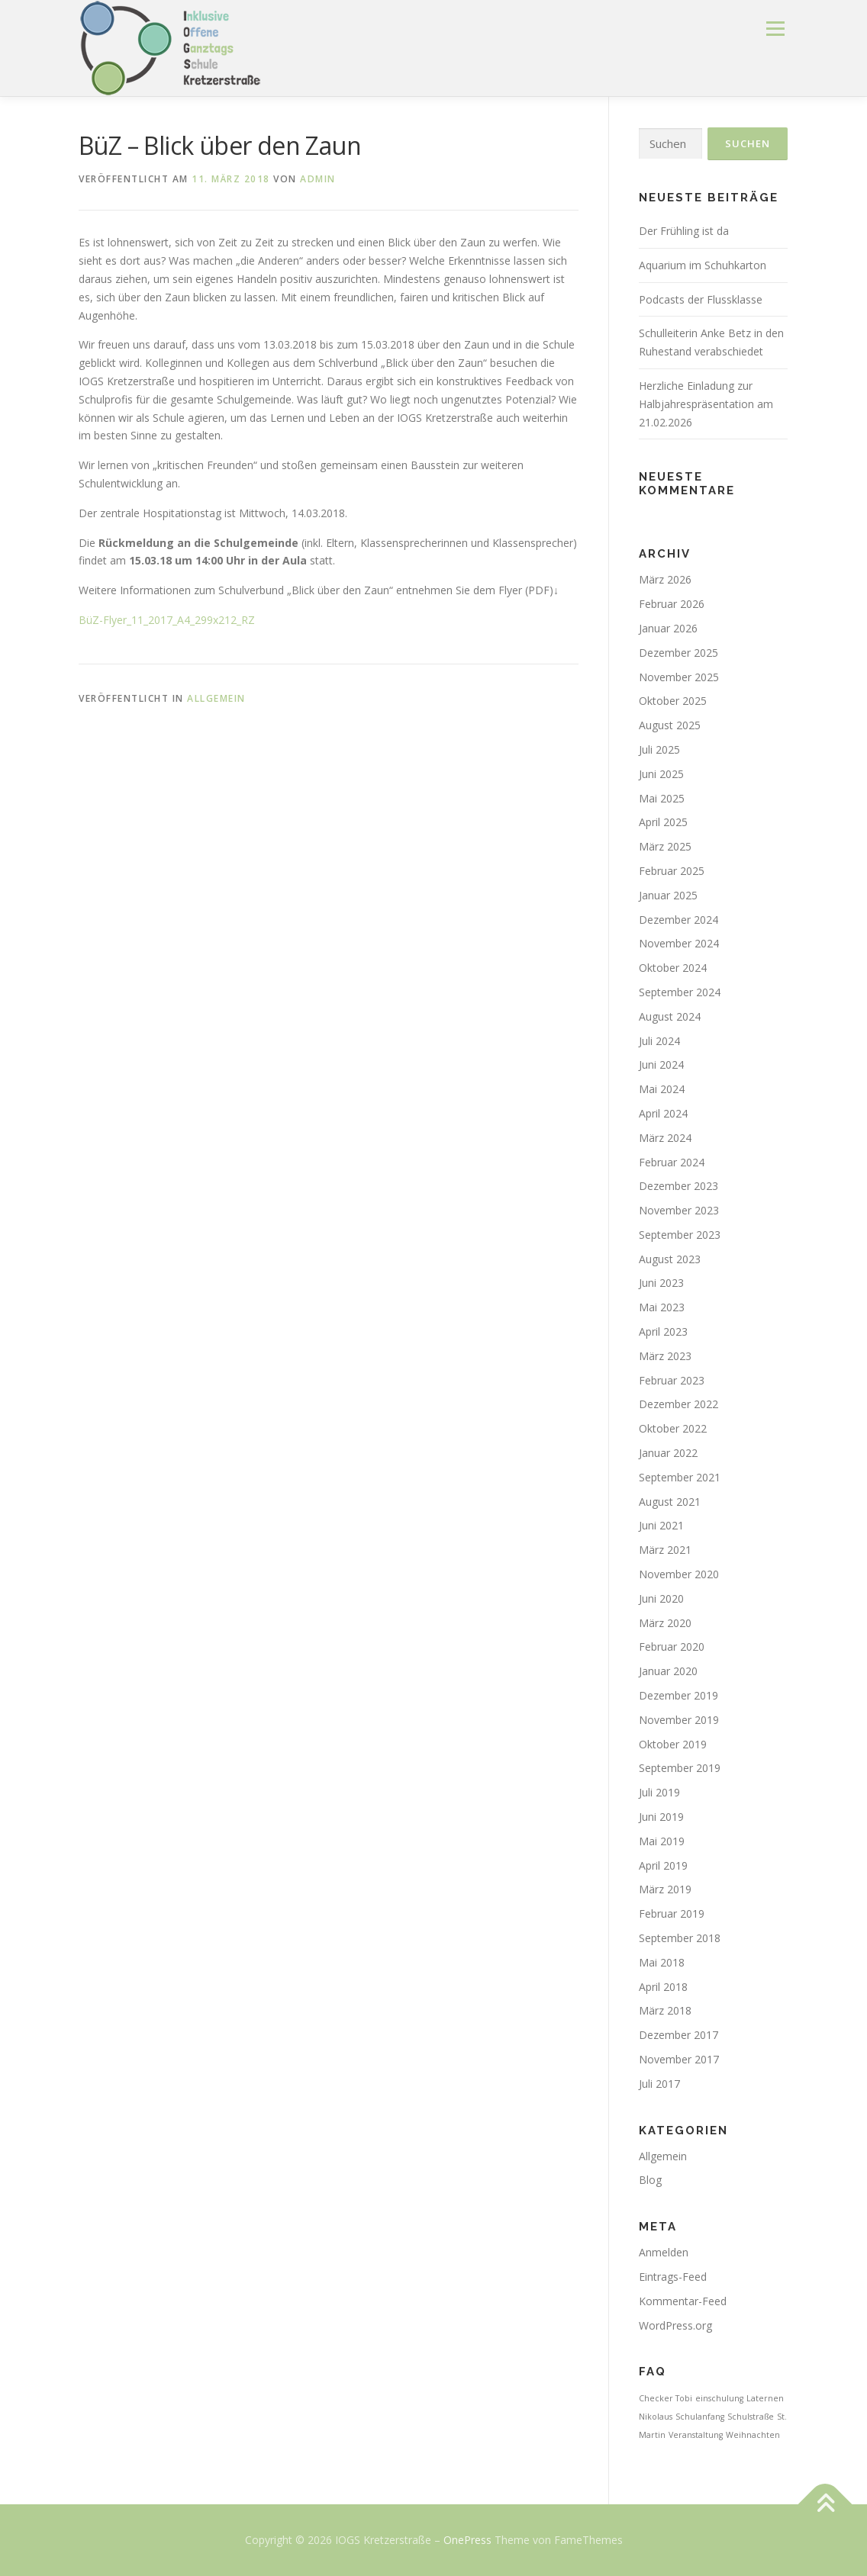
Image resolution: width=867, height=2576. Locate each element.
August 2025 (670, 725)
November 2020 (679, 1574)
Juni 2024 (661, 1064)
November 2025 (679, 677)
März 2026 (665, 579)
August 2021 (670, 1501)
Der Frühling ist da (684, 231)
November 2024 (679, 943)
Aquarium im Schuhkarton (702, 265)
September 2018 (679, 1938)
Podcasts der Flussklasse (700, 299)
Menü (775, 28)
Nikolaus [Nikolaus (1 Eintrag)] (655, 2416)
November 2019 (679, 1720)
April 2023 (663, 1331)
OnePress (467, 2540)
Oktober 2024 (673, 967)
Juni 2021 (661, 1525)
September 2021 (679, 1477)
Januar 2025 (668, 895)
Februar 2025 (671, 870)
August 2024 (670, 1016)
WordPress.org (675, 2325)
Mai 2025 (662, 798)
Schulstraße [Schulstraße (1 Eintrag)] (750, 2416)
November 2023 (679, 1210)
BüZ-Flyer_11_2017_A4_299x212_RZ (167, 620)
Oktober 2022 (673, 1428)
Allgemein (216, 698)
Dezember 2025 (678, 652)
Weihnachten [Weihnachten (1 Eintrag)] (753, 2435)
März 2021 (665, 1549)
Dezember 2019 (678, 1695)
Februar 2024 (671, 1162)
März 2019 (665, 1889)
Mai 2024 (662, 1089)
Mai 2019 (662, 1841)
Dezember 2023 (678, 1186)
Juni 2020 (661, 1598)
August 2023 (670, 1259)
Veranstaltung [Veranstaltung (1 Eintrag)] (696, 2435)
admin (318, 178)
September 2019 (679, 1768)
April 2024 (663, 1113)
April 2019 (663, 1865)
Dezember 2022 (678, 1404)
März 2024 (665, 1137)
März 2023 (665, 1356)
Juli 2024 (659, 1041)
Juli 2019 (659, 1792)
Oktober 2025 (673, 700)
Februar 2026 (671, 604)
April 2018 (663, 1986)
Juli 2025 (659, 749)
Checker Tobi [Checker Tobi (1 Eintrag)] (665, 2398)
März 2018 (665, 2010)
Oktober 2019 (673, 1744)
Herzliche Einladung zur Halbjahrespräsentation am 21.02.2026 (706, 403)
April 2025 (663, 822)
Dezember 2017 (678, 2035)
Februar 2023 (671, 1380)
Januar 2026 (668, 628)
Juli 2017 (659, 2083)
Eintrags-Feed (673, 2276)
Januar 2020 (668, 1671)
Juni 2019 (661, 1816)
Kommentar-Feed (683, 2301)
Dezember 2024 (678, 919)
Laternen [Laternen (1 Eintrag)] (765, 2398)
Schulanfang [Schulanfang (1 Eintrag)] (699, 2416)
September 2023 (679, 1234)
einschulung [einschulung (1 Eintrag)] (719, 2398)
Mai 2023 (662, 1307)
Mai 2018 (662, 1962)
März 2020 (665, 1623)
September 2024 (679, 992)
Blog (650, 2179)
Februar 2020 (671, 1646)
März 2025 (665, 846)
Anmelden (663, 2252)
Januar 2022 (668, 1453)
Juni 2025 (661, 774)
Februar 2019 (671, 1913)
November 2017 (679, 2059)
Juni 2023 (661, 1282)
